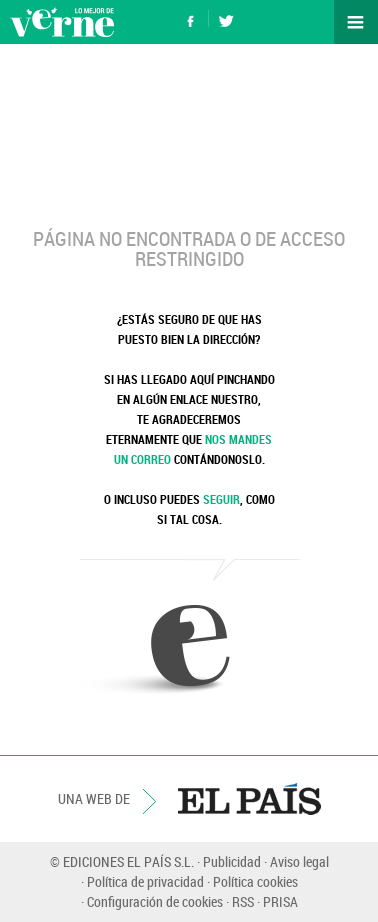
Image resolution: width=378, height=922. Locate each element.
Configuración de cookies (155, 901)
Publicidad (232, 861)
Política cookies (255, 881)
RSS (243, 901)
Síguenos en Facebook (191, 18)
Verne (62, 22)
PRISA (280, 901)
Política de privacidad (145, 881)
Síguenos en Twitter (226, 18)
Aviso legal (299, 861)
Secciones (356, 22)
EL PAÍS (249, 799)
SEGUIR (221, 499)
